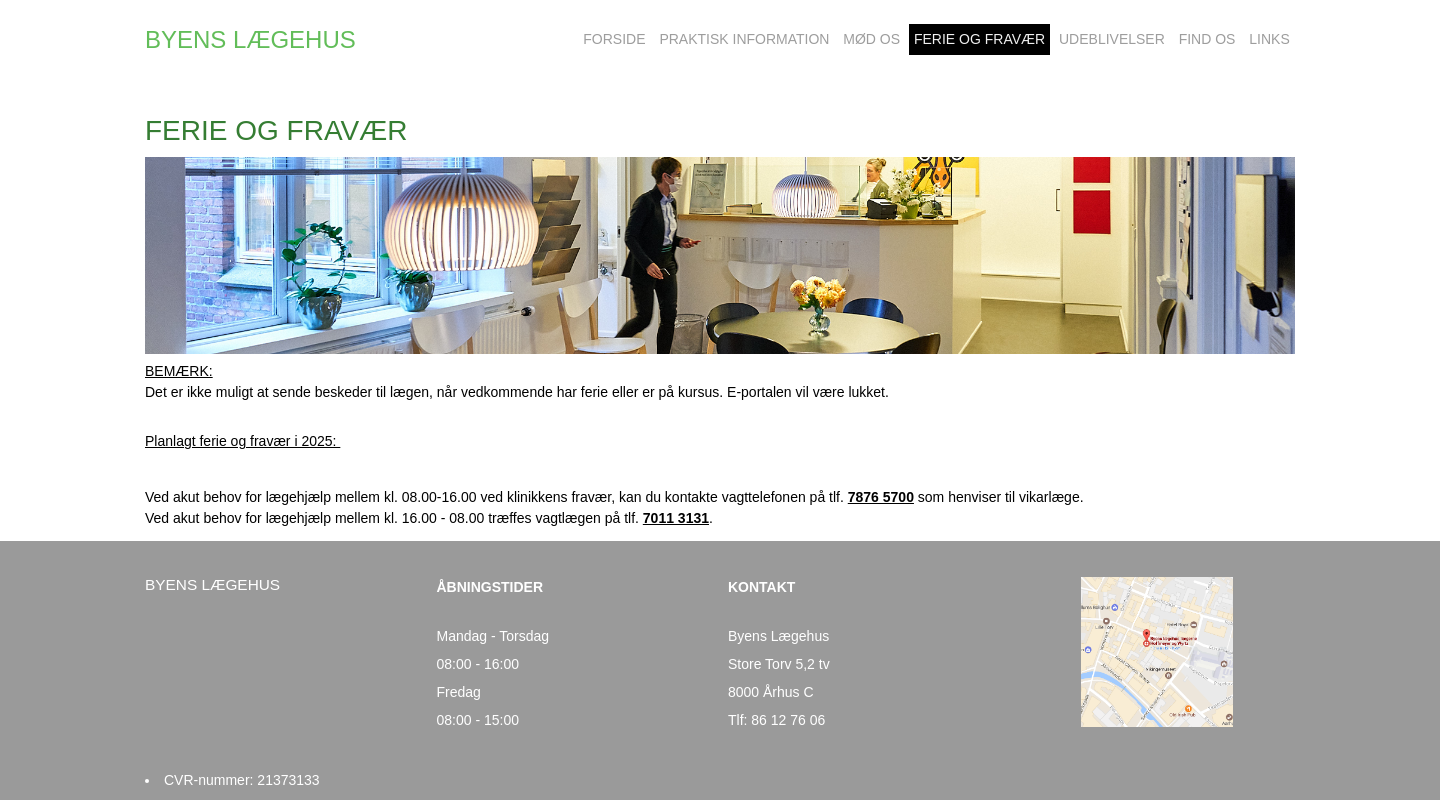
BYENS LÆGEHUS (250, 40)
